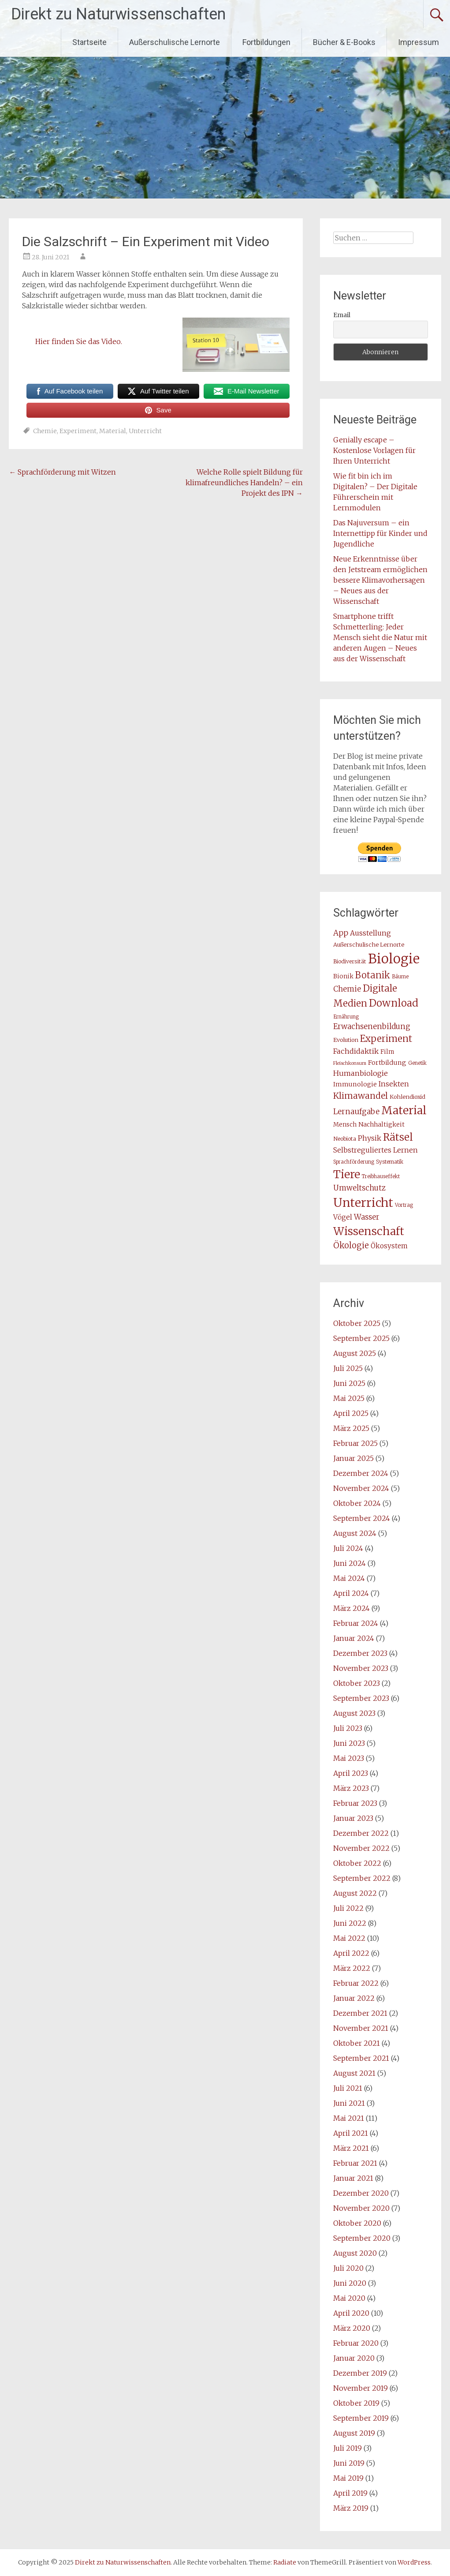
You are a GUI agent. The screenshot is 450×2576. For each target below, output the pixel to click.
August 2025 (354, 1353)
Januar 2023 (353, 1818)
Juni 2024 (349, 1563)
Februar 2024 (355, 1623)
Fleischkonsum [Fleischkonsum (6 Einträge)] (349, 1063)
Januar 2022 (354, 1998)
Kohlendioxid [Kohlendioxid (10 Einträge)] (407, 1097)
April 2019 (350, 2493)
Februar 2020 (356, 2343)
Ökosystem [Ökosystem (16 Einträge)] (389, 1246)
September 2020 (361, 2238)
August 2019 (354, 2433)
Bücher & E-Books (344, 42)
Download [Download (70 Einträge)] (393, 1003)
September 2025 (361, 1338)
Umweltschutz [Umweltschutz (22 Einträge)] (359, 1188)
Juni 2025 (349, 1383)
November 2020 (361, 2208)
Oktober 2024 (357, 1503)
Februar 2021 (355, 2163)
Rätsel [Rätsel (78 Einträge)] (398, 1137)
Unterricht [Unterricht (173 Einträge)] (363, 1202)
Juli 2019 (347, 2448)
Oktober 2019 (356, 2403)
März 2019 (350, 2508)
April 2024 (351, 1593)
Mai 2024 (349, 1578)
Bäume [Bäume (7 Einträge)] (400, 976)
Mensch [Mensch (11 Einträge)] (345, 1124)
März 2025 (351, 1428)
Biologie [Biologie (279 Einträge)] (394, 959)
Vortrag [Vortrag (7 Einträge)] (404, 1205)
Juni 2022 (349, 1923)
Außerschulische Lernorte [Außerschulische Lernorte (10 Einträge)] (368, 944)
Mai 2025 (348, 1398)
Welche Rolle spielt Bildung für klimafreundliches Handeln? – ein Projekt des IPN (244, 483)
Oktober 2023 (356, 1683)
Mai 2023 (348, 1758)
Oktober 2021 (356, 2043)
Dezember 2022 (361, 1833)
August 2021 (354, 2073)
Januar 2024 (353, 1638)
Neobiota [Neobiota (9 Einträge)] (344, 1138)
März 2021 (351, 2148)
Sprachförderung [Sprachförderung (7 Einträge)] (353, 1162)
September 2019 (361, 2418)
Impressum (418, 42)
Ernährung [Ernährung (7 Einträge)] (346, 1017)
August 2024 (354, 1533)
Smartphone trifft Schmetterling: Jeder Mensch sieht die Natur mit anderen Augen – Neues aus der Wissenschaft (380, 637)
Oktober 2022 (357, 1863)
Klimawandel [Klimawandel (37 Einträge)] (360, 1095)
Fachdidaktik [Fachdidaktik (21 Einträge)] (356, 1051)
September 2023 (361, 1698)
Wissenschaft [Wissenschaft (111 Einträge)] (368, 1231)
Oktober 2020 (357, 2223)
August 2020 (355, 2253)
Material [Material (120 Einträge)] (404, 1110)
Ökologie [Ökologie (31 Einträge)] (351, 1245)
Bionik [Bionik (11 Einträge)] (343, 976)
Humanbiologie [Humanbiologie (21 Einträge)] (360, 1073)
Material (112, 431)
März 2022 (351, 1968)
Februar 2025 (355, 1443)
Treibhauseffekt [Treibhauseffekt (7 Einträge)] (381, 1176)
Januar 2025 (353, 1458)
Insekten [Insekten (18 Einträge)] (394, 1084)
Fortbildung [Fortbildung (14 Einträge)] (387, 1063)
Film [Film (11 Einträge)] (387, 1052)
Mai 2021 (348, 2118)
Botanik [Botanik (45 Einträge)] (372, 975)
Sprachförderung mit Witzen (62, 472)
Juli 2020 (348, 2268)
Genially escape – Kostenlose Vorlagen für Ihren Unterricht (374, 450)
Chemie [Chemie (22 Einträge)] (347, 989)
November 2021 (360, 2028)
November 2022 (361, 1848)
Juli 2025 (348, 1368)
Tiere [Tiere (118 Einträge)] (346, 1174)
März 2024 (351, 1608)
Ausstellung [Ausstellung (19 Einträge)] (370, 933)
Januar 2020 (354, 2358)
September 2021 (361, 2058)
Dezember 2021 (360, 2013)
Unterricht (145, 431)
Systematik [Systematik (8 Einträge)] (389, 1161)
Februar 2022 (356, 1983)
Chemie (45, 431)
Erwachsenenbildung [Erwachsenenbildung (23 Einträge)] (371, 1026)
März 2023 (351, 1788)
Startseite (89, 42)
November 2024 (361, 1488)
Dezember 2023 (360, 1653)
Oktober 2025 (356, 1323)
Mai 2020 (349, 2298)
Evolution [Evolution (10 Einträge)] (345, 1040)
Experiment (78, 431)
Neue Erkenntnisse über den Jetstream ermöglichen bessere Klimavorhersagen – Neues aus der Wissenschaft (380, 580)
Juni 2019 (348, 2463)
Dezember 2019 (360, 2373)
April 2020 (351, 2313)
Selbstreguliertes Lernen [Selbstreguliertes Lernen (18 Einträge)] (375, 1150)
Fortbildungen (266, 42)
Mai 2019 (348, 2478)
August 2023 (354, 1713)
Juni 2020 (349, 2283)
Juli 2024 (348, 1548)
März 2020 (351, 2328)
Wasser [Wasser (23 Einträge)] (366, 1217)
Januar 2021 (353, 2178)
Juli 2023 (347, 1728)
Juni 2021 (349, 2103)
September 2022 (361, 1878)
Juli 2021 (347, 2088)
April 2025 (350, 1413)
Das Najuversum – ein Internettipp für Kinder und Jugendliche (380, 533)
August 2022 (355, 1893)
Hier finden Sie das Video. (78, 341)
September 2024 (361, 1518)
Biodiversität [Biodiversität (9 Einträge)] (349, 961)
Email (341, 315)
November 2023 (360, 1668)
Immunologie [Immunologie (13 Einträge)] (355, 1084)
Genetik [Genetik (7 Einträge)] (417, 1063)
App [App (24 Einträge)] (340, 933)
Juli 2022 (348, 1908)
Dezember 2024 (360, 1473)
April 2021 (350, 2133)
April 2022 (351, 1953)
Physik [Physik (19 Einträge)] (369, 1138)
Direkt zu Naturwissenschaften (118, 14)
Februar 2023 (355, 1803)
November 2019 (360, 2388)
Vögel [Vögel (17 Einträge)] (342, 1217)
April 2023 (350, 1773)
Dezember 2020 (361, 2193)
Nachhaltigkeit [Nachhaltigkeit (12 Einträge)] (381, 1124)
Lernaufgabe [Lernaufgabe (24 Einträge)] (356, 1111)
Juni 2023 (349, 1743)
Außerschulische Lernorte (174, 42)
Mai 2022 (349, 1938)
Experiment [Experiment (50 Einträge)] (386, 1039)
